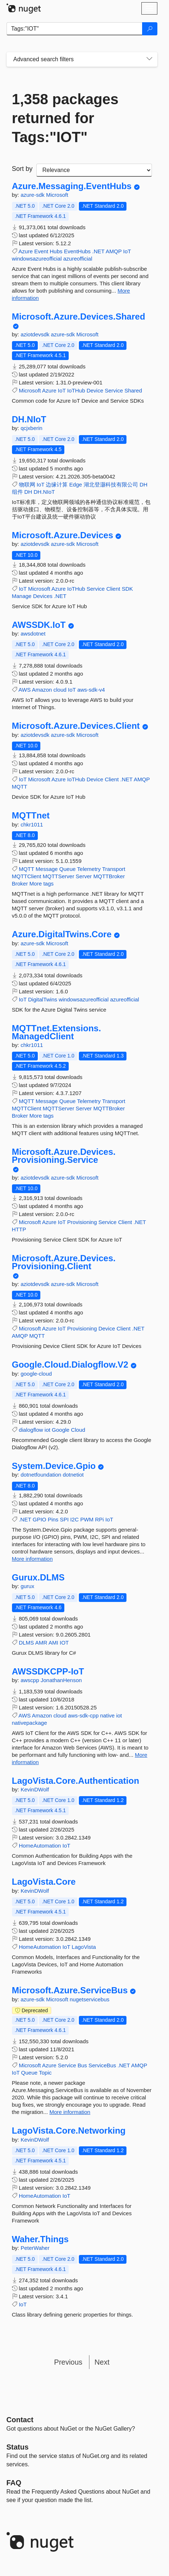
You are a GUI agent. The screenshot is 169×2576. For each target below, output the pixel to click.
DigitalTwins (42, 999)
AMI (53, 1642)
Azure (26, 251)
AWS (25, 690)
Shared (133, 390)
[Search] (149, 28)
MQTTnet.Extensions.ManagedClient (56, 1032)
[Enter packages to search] (74, 28)
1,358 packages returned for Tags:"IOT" (65, 118)
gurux (28, 1586)
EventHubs (77, 251)
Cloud (78, 1430)
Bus (82, 2065)
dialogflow (31, 1430)
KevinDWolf (35, 1789)
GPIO (40, 1519)
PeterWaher (35, 2248)
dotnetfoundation (42, 1474)
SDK (127, 589)
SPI (64, 1519)
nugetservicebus (89, 1999)
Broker (20, 883)
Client (113, 589)
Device (94, 390)
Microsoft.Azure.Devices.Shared (78, 317)
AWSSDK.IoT (39, 625)
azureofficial (77, 258)
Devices (42, 596)
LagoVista (84, 1947)
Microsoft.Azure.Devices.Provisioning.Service (64, 1156)
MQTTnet (31, 816)
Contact (20, 2420)
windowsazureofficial (37, 258)
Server (84, 876)
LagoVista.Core (44, 1882)
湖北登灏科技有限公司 (111, 484)
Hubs (56, 251)
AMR (41, 1642)
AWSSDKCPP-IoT (48, 1672)
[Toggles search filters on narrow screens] (149, 59)
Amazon (42, 690)
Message (47, 869)
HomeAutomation (40, 1845)
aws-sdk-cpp (83, 1715)
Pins (53, 1519)
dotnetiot (73, 1474)
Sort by (22, 168)
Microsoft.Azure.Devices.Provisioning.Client (64, 1262)
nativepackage (29, 1723)
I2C (74, 1519)
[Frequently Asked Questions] (14, 2483)
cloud (60, 690)
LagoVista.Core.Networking (69, 2131)
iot (48, 1430)
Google (60, 1430)
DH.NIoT (29, 419)
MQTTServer (59, 876)
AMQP (114, 251)
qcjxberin (32, 428)
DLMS (26, 1642)
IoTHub (76, 390)
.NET (98, 251)
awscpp (31, 1680)
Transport (113, 869)
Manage (22, 596)
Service (114, 390)
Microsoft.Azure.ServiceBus (70, 1990)
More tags (41, 883)
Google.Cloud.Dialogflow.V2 (70, 1365)
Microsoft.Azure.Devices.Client (76, 726)
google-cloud (36, 1374)
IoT (127, 251)
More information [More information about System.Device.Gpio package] (32, 1559)
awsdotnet (33, 633)
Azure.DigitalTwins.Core (62, 934)
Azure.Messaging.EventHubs (72, 186)
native (107, 1715)
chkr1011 (32, 824)
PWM (87, 1519)
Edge (75, 484)
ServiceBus (102, 2065)
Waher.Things (40, 2239)
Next (101, 2362)
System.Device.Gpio (54, 1466)
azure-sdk (33, 195)
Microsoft (57, 195)
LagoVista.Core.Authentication (75, 1781)
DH (28, 492)
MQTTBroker (109, 876)
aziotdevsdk (36, 334)
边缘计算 (57, 484)
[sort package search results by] (94, 170)
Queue (67, 869)
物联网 (27, 484)
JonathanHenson (61, 1680)
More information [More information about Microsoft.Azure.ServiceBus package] (69, 2112)
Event (41, 251)
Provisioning (82, 1222)
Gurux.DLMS (38, 1578)
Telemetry (89, 869)
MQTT (20, 786)
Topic (45, 2072)
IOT (64, 1642)
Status (18, 2447)
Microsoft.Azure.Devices (62, 535)
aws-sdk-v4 (91, 690)
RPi (99, 1519)
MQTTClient (26, 876)
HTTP (19, 1229)
